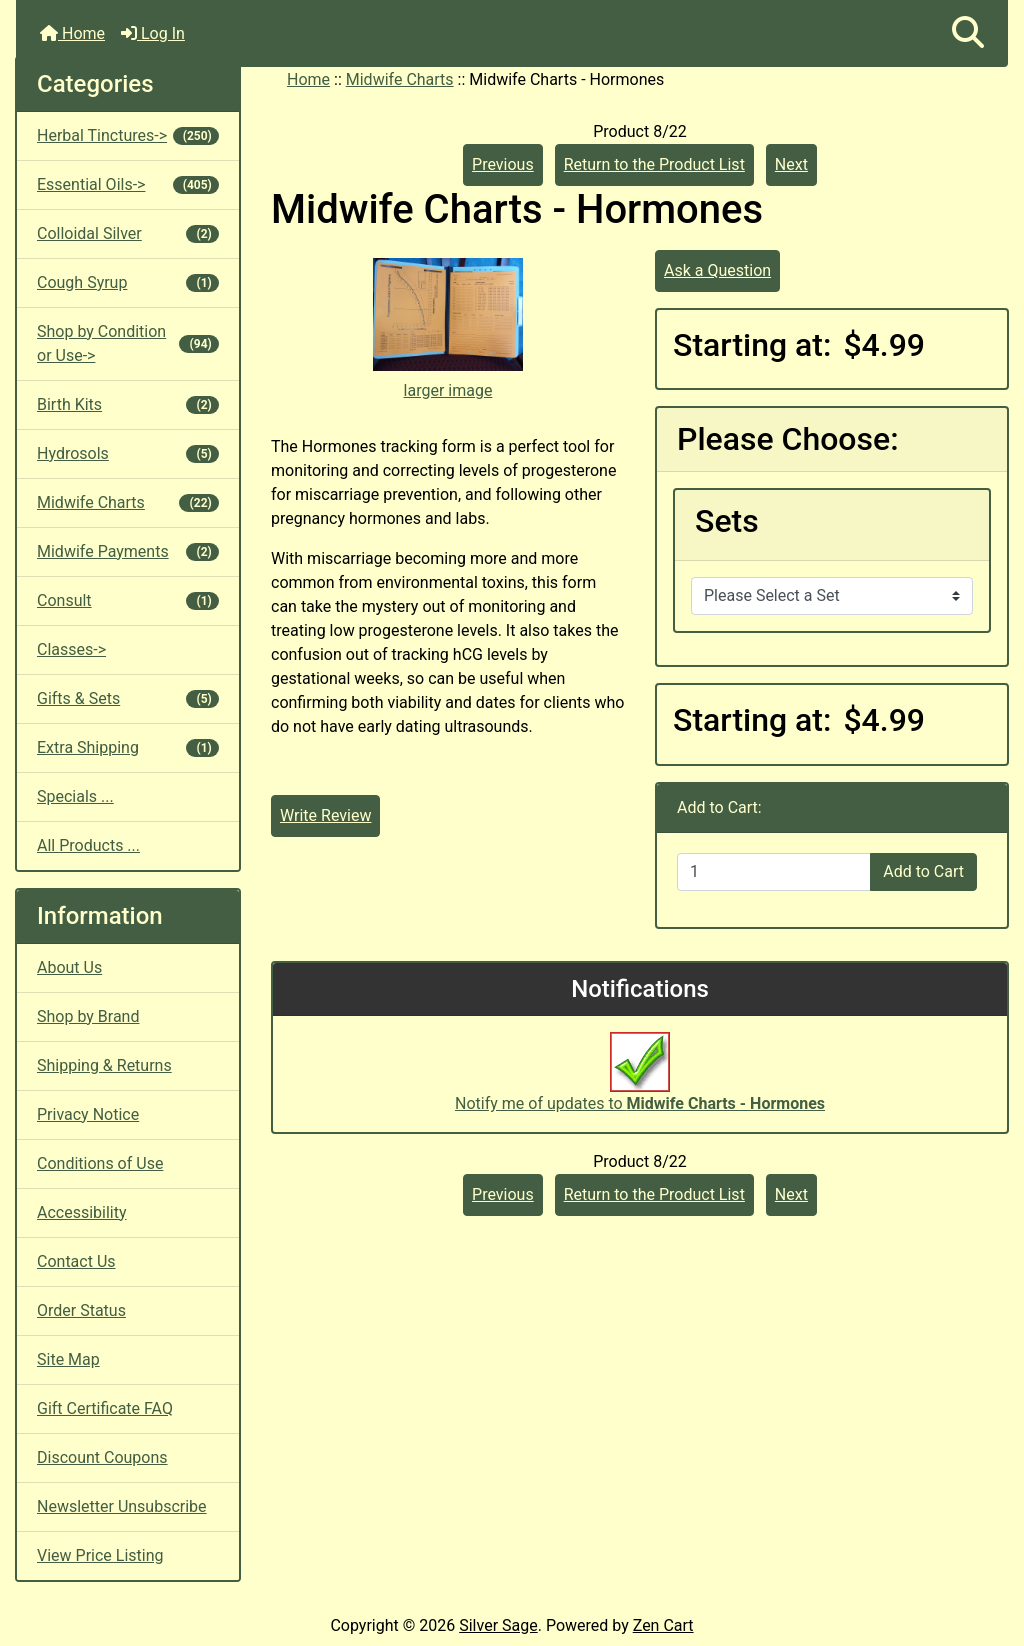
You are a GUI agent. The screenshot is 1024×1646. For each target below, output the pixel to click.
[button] (968, 33)
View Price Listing (100, 1555)
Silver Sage (498, 1625)
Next (791, 164)
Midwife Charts (400, 79)
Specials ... (75, 796)
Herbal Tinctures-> (128, 135)
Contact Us (76, 1261)
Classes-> (71, 649)
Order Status (81, 1310)
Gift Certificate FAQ (105, 1408)
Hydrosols (128, 453)
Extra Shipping (128, 747)
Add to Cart (923, 871)
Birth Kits (128, 404)
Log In (153, 33)
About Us (69, 967)
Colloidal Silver (128, 233)
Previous (503, 164)
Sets (727, 521)
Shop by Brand (88, 1016)
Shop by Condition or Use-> (128, 343)
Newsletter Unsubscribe (122, 1506)
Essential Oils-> (128, 184)
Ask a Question (717, 270)
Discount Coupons (102, 1457)
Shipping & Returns (104, 1065)
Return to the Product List (654, 164)
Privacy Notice (88, 1114)
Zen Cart (663, 1625)
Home (72, 33)
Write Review (325, 815)
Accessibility (82, 1212)
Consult (128, 600)
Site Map (68, 1359)
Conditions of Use (100, 1163)
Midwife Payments (128, 551)
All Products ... (88, 845)
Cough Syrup (128, 282)
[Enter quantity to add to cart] (774, 872)
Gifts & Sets (128, 698)
